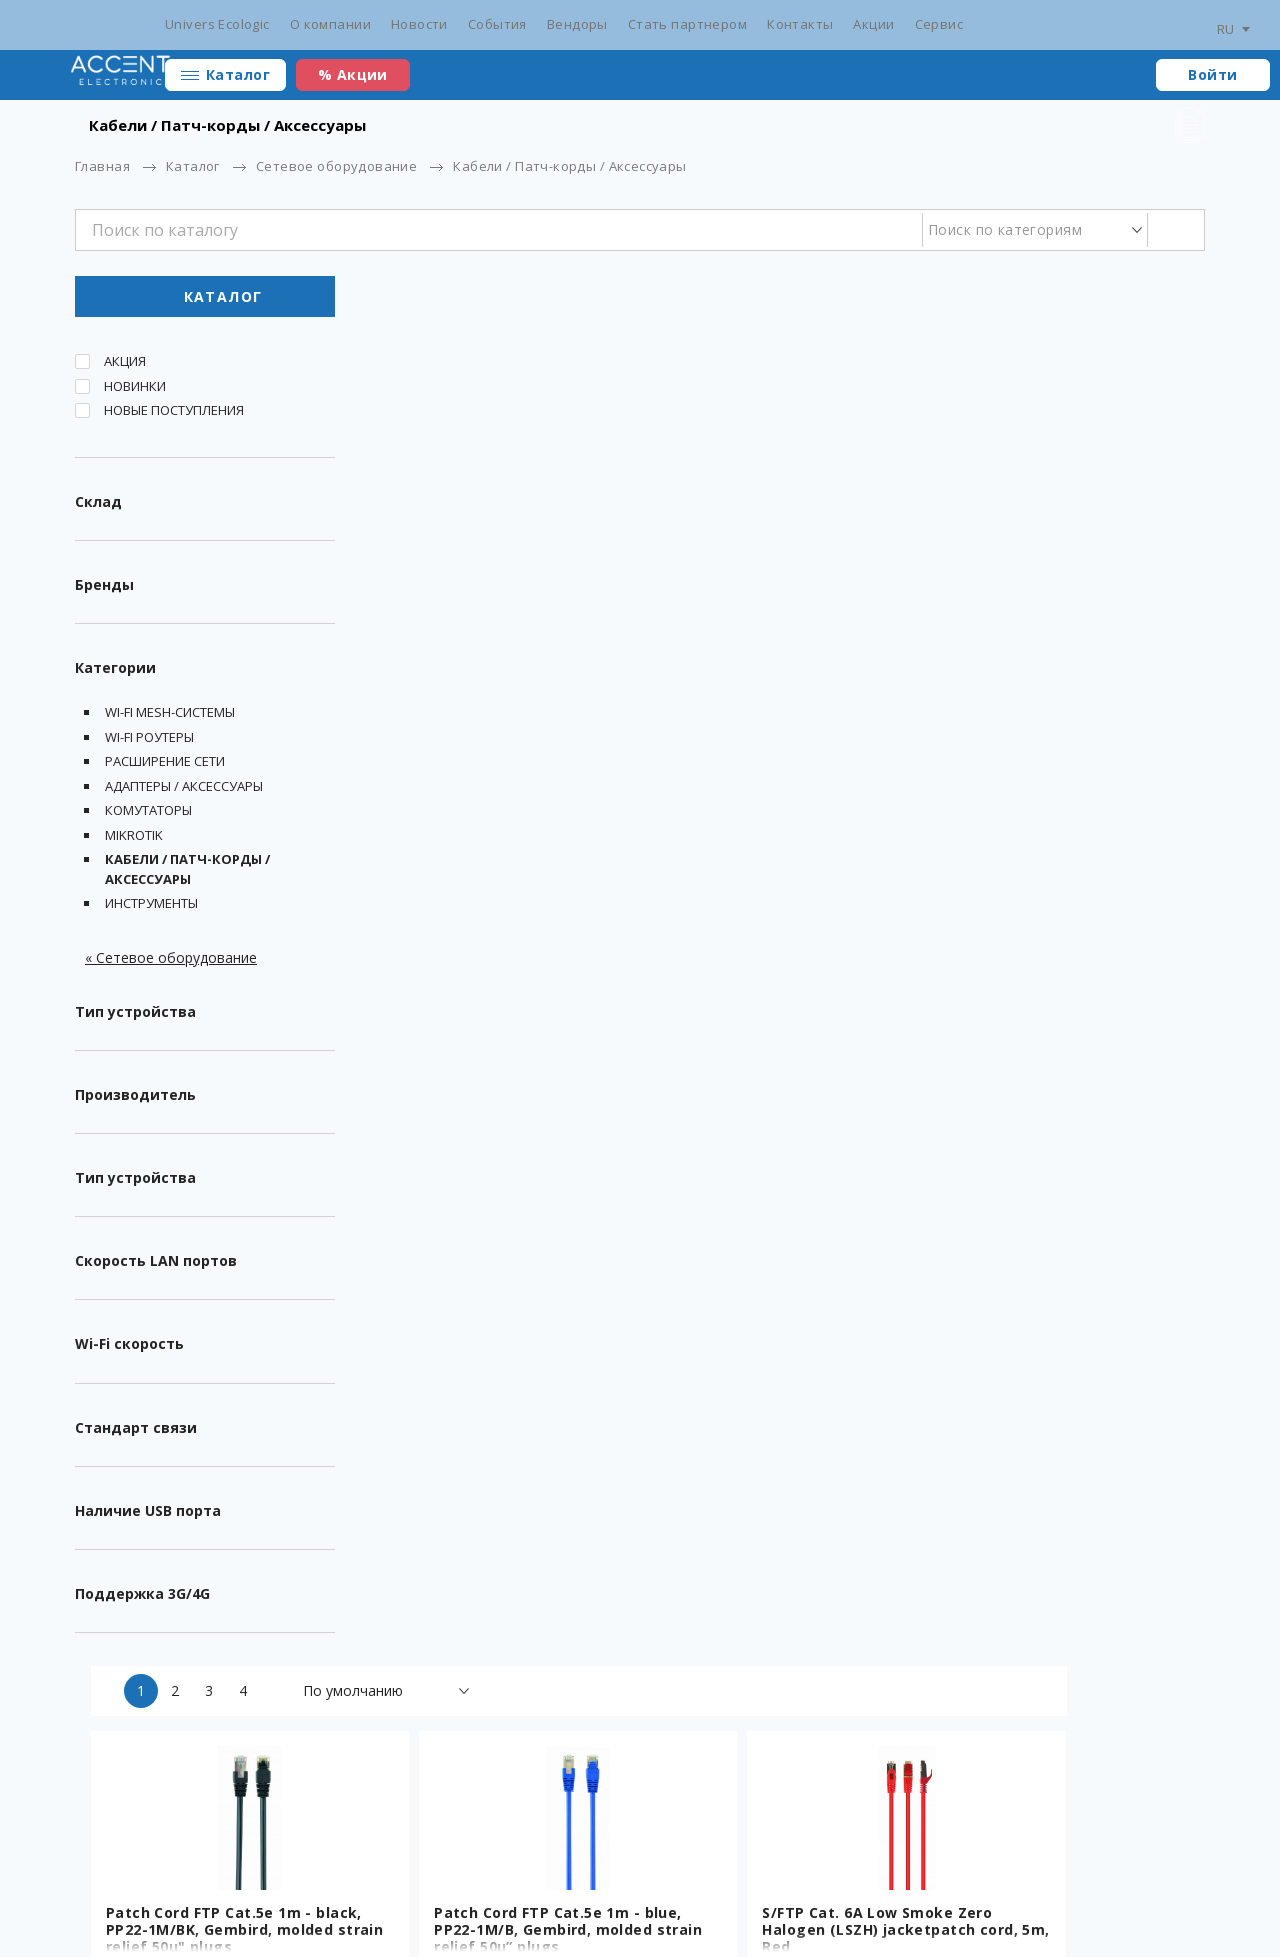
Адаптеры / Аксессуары (184, 790)
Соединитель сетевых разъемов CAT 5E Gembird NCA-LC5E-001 (765, 892)
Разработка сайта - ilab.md (203, 1909)
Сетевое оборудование (336, 166)
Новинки (135, 390)
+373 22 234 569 (1030, 1877)
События (497, 24)
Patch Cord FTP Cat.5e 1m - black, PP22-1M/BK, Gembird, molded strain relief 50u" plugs (498, 544)
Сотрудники (925, 1877)
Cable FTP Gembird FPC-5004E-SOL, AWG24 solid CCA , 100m (777, 1580)
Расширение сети (165, 766)
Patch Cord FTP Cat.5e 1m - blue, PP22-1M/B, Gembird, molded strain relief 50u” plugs (781, 544)
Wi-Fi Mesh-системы (170, 717)
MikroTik (134, 839)
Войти (1212, 74)
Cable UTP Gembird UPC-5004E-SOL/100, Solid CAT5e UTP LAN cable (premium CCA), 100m (1063, 1588)
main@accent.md (1150, 1877)
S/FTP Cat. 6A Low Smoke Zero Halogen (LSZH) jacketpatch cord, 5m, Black (495, 892)
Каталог (238, 74)
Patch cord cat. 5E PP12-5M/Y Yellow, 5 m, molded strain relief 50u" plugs (1056, 892)
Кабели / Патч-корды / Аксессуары (187, 874)
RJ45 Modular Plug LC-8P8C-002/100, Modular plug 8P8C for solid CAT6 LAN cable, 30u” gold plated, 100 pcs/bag (1065, 1249)
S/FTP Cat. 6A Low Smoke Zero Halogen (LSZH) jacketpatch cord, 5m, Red (1061, 544)
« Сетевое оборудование (171, 961)
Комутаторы (148, 815)
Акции (873, 24)
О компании (330, 24)
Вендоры (577, 24)
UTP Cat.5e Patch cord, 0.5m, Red (489, 1580)
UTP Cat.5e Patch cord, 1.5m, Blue (489, 1232)
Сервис (939, 24)
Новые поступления (174, 415)
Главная (102, 166)
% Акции (353, 74)
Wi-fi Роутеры (149, 741)
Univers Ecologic (217, 24)
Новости (419, 24)
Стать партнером (687, 24)
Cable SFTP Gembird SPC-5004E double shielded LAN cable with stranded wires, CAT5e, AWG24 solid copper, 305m (782, 1249)
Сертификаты (355, 1877)
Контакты (800, 24)
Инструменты (151, 908)
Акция (125, 366)
